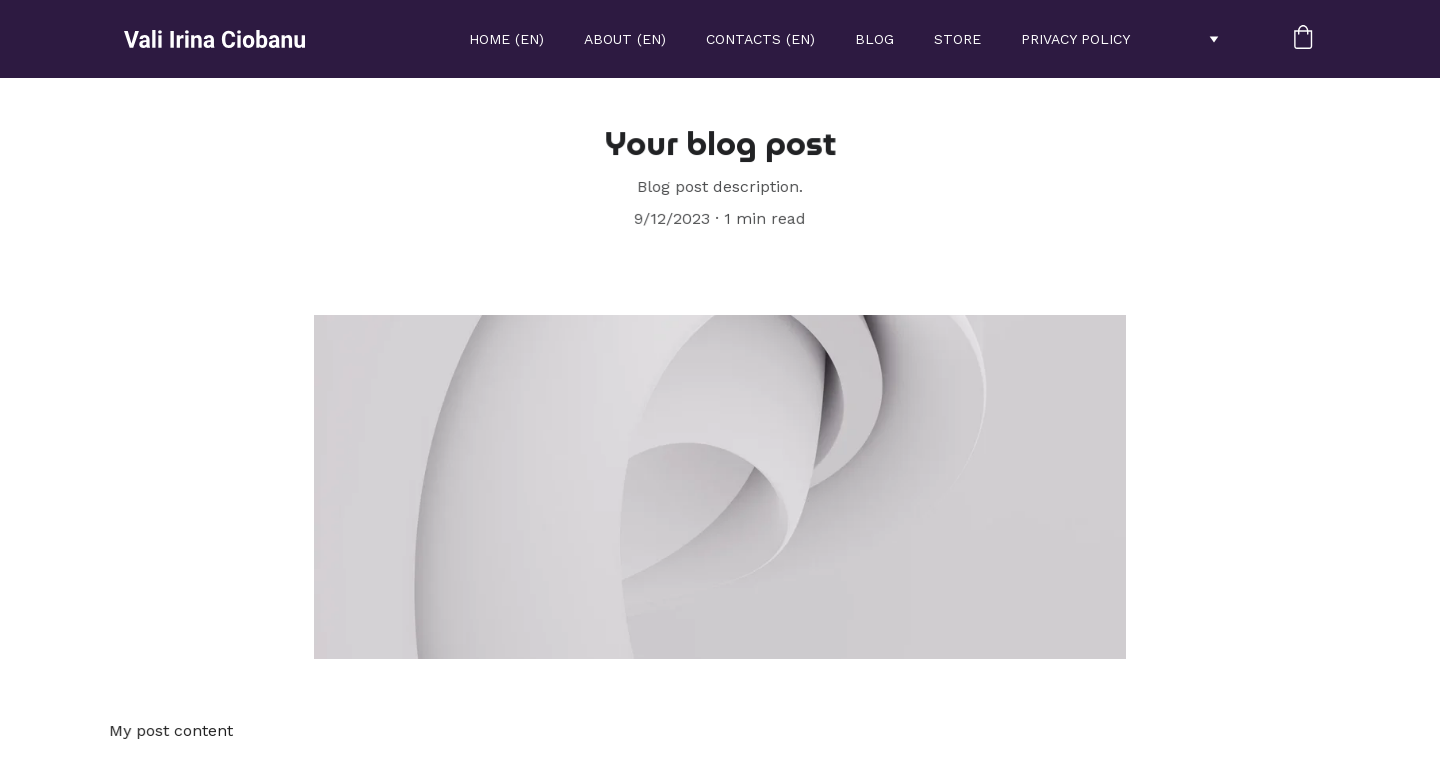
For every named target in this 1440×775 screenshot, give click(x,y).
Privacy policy (1075, 39)
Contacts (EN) (760, 39)
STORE (957, 39)
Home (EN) (506, 39)
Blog (874, 39)
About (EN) (625, 39)
